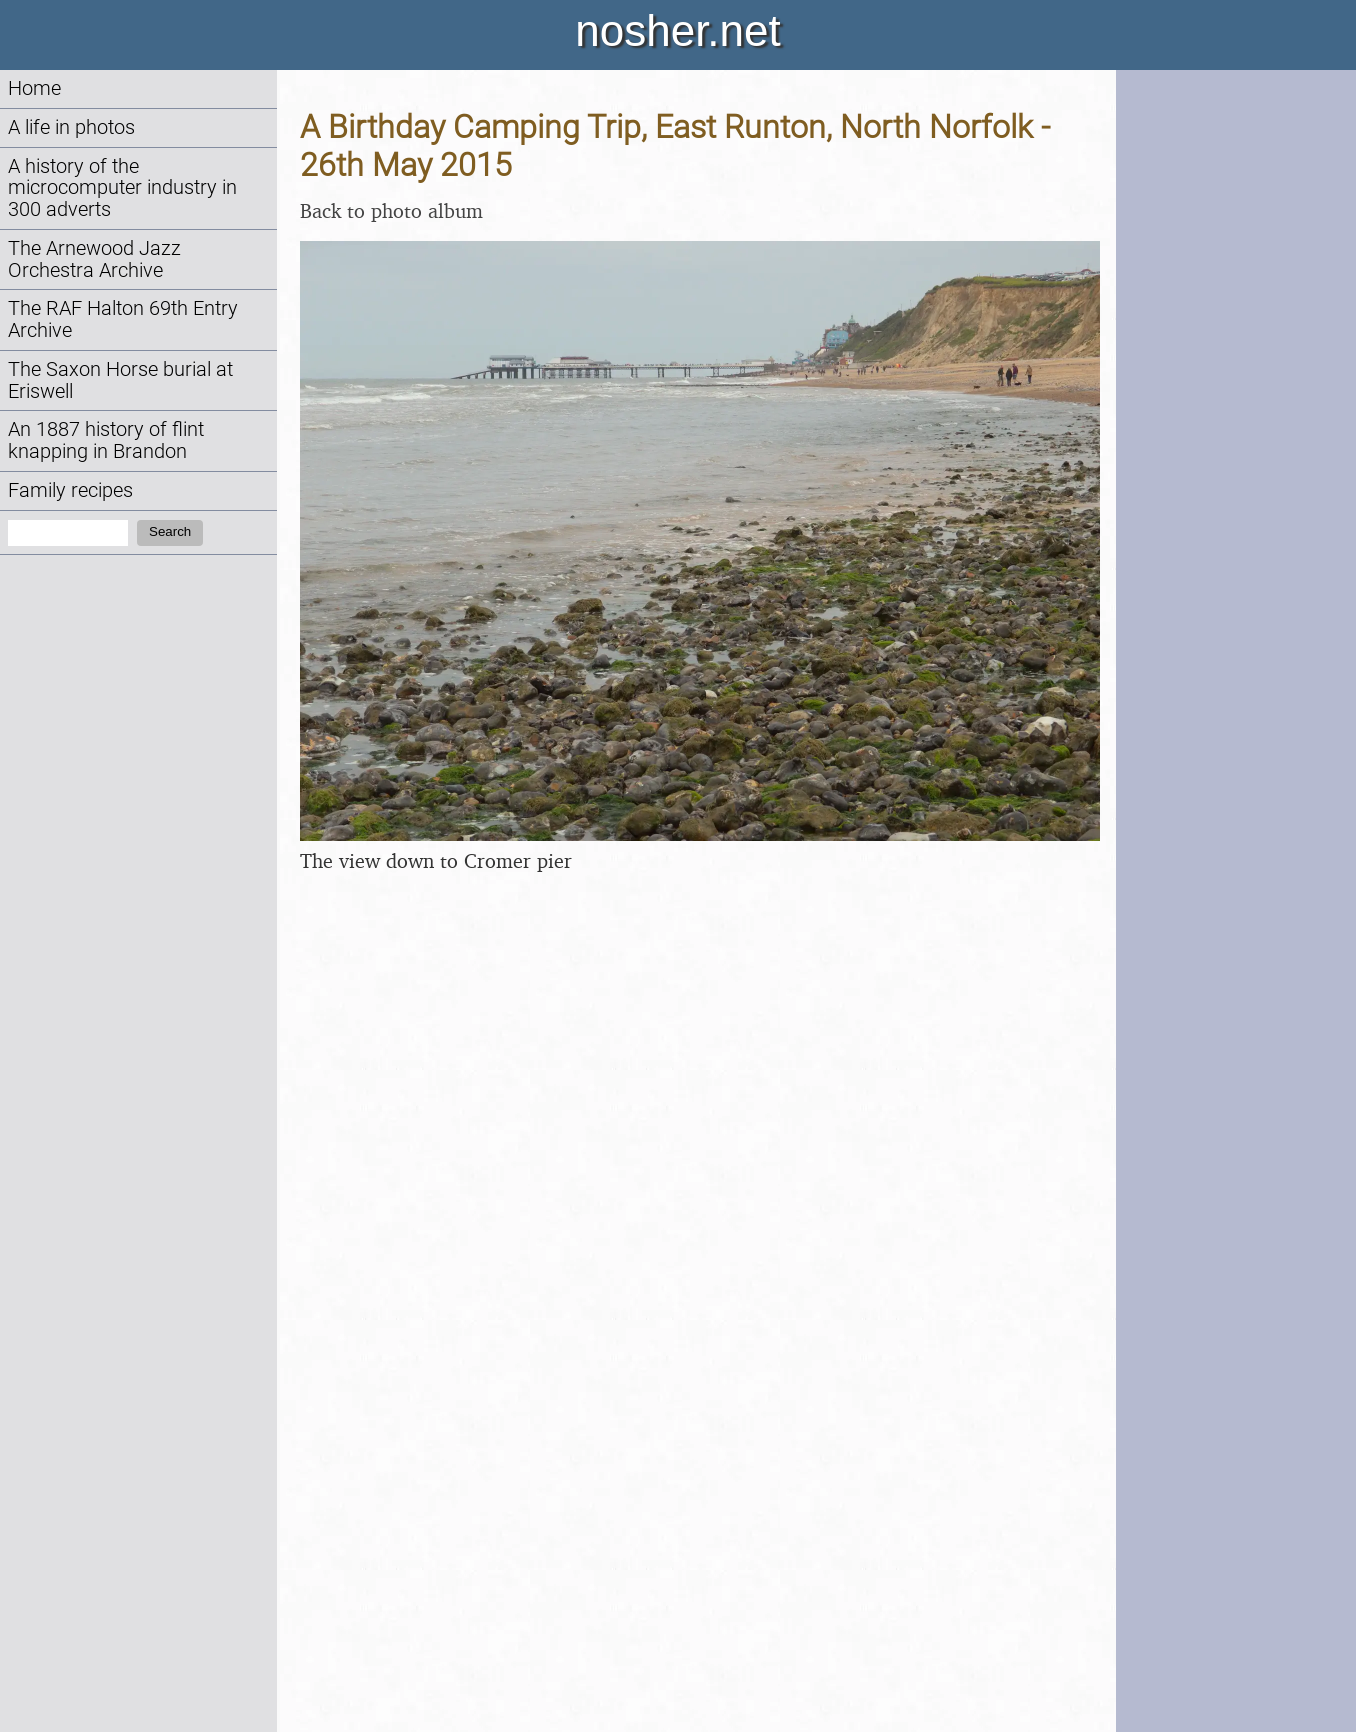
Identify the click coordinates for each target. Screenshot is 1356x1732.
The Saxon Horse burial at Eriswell (120, 380)
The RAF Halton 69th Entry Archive (123, 319)
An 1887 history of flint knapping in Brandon (106, 440)
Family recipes (70, 490)
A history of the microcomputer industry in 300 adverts (122, 188)
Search (170, 531)
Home (34, 88)
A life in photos (71, 127)
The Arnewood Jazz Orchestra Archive (94, 259)
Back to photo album (391, 210)
